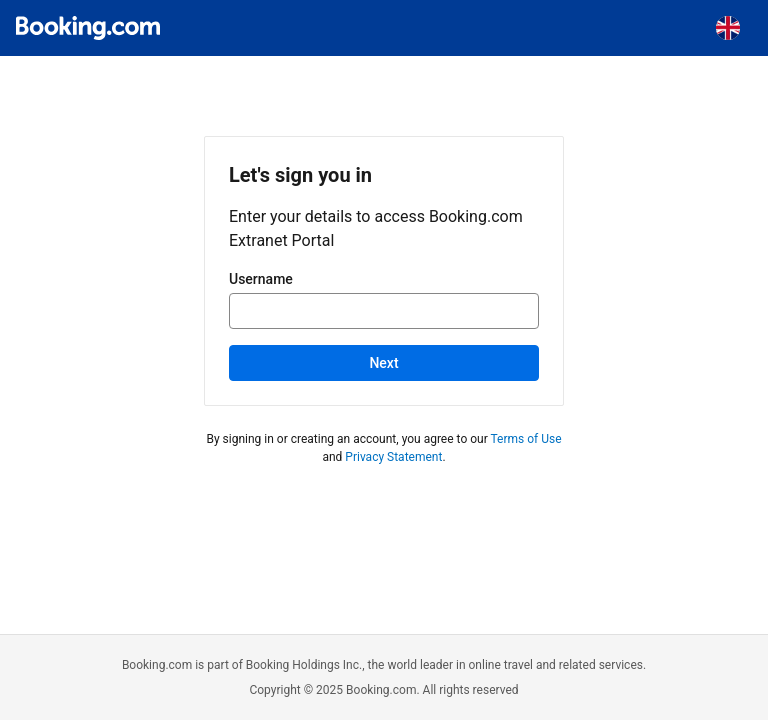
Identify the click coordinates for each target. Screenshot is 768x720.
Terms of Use (525, 439)
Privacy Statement (393, 457)
